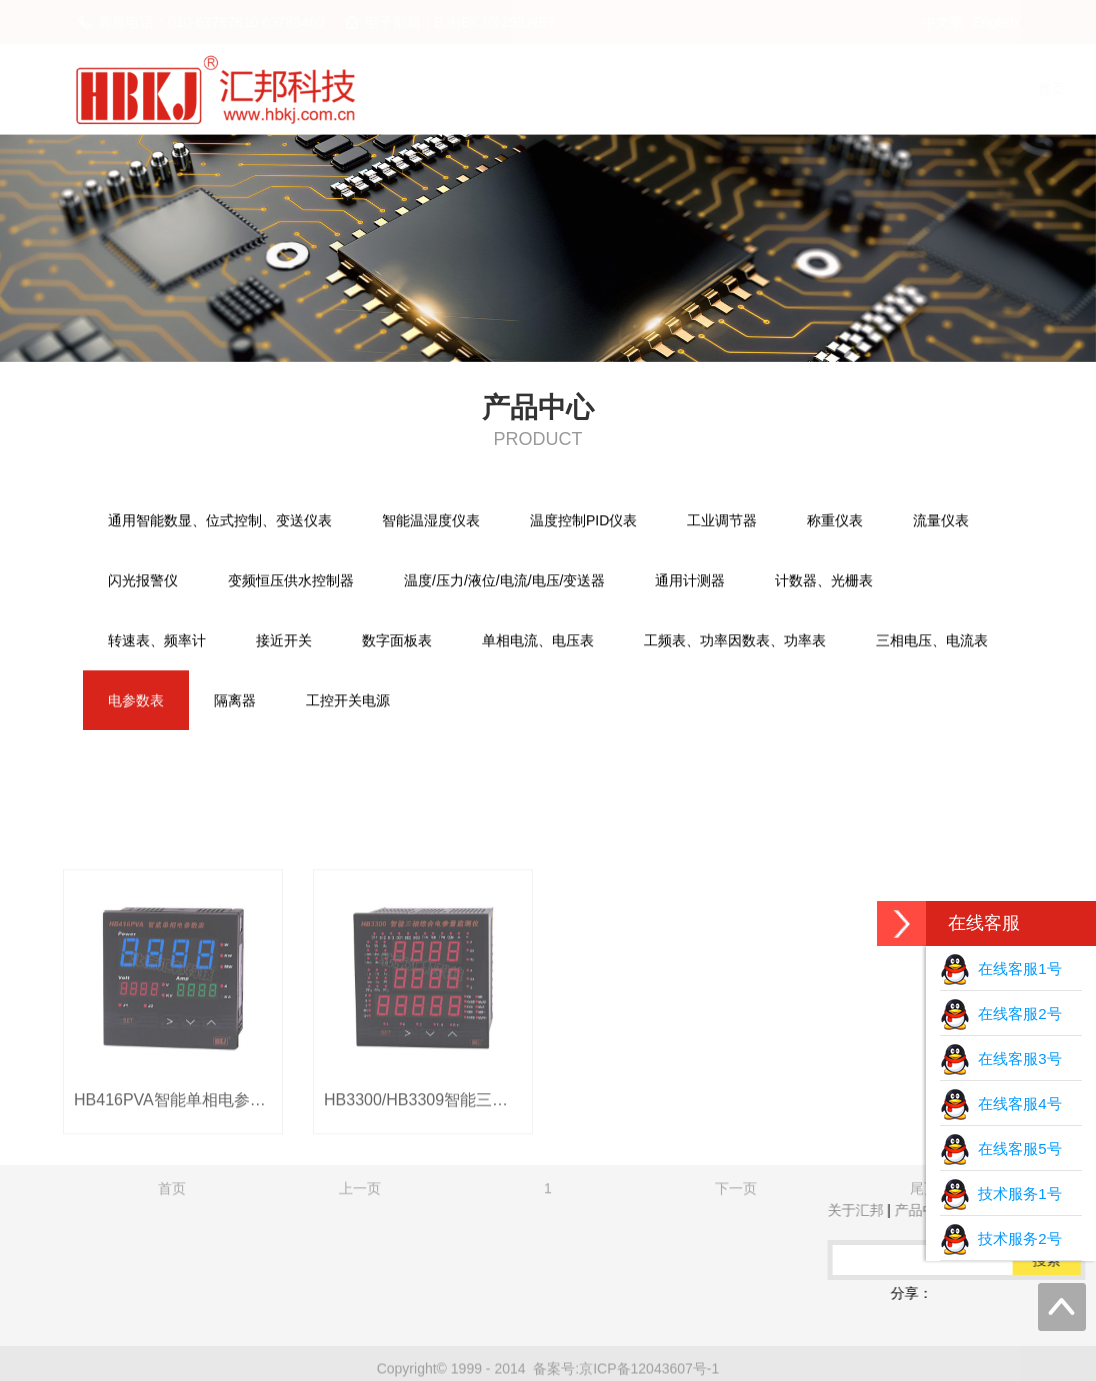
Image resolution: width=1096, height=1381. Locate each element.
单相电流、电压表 (538, 642)
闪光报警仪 (143, 582)
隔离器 (235, 702)
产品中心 (750, 89)
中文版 (943, 22)
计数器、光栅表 (824, 582)
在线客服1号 (1001, 968)
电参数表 (136, 702)
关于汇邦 (634, 89)
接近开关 (284, 642)
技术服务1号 (1001, 1193)
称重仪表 (835, 522)
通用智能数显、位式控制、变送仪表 (220, 522)
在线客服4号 (1001, 1103)
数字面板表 (397, 642)
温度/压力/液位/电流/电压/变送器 (504, 582)
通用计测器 (690, 582)
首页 (532, 89)
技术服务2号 (1001, 1238)
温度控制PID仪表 (583, 522)
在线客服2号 (1001, 1013)
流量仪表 (941, 522)
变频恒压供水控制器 (291, 582)
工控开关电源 (348, 702)
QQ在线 (140, 1293)
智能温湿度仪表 (431, 522)
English (995, 22)
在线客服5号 (1001, 1148)
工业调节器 (722, 522)
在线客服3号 (1001, 1058)
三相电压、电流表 (932, 642)
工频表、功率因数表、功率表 (735, 642)
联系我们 (982, 89)
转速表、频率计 (157, 642)
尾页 (924, 1291)
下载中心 (866, 89)
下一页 (736, 1291)
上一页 (360, 1291)
